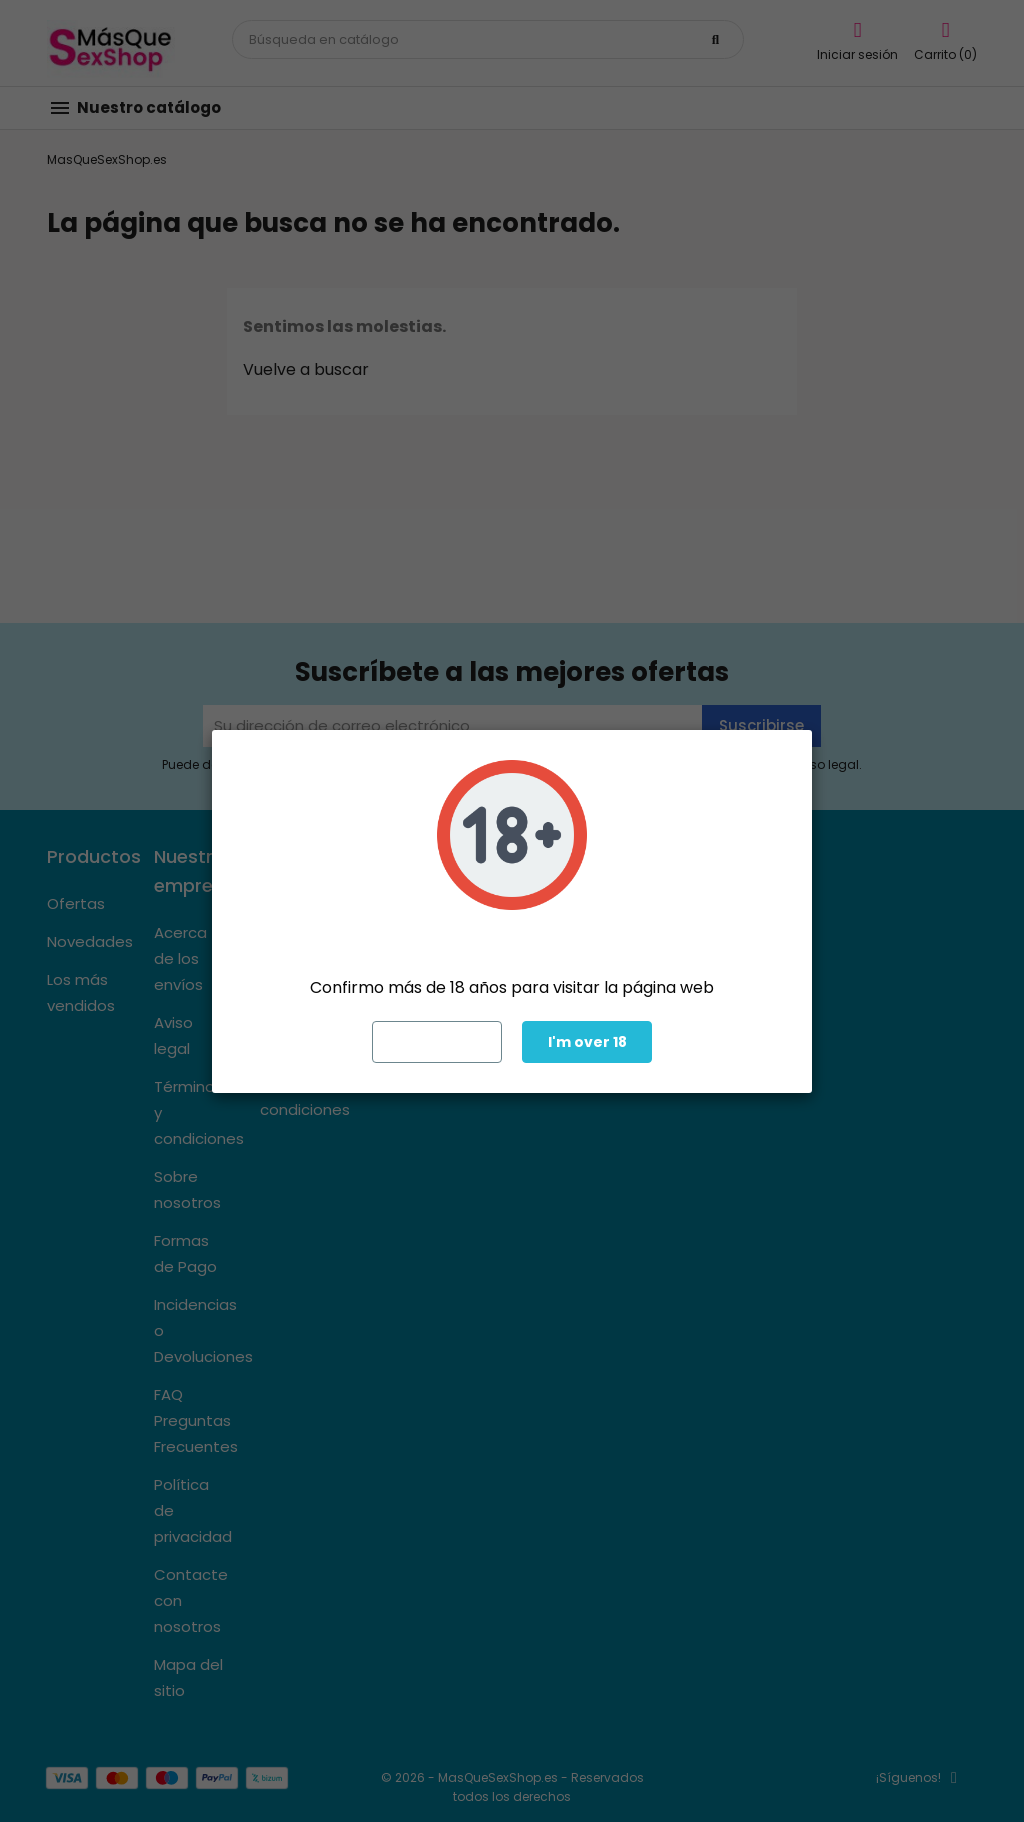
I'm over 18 (587, 1042)
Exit (437, 1042)
